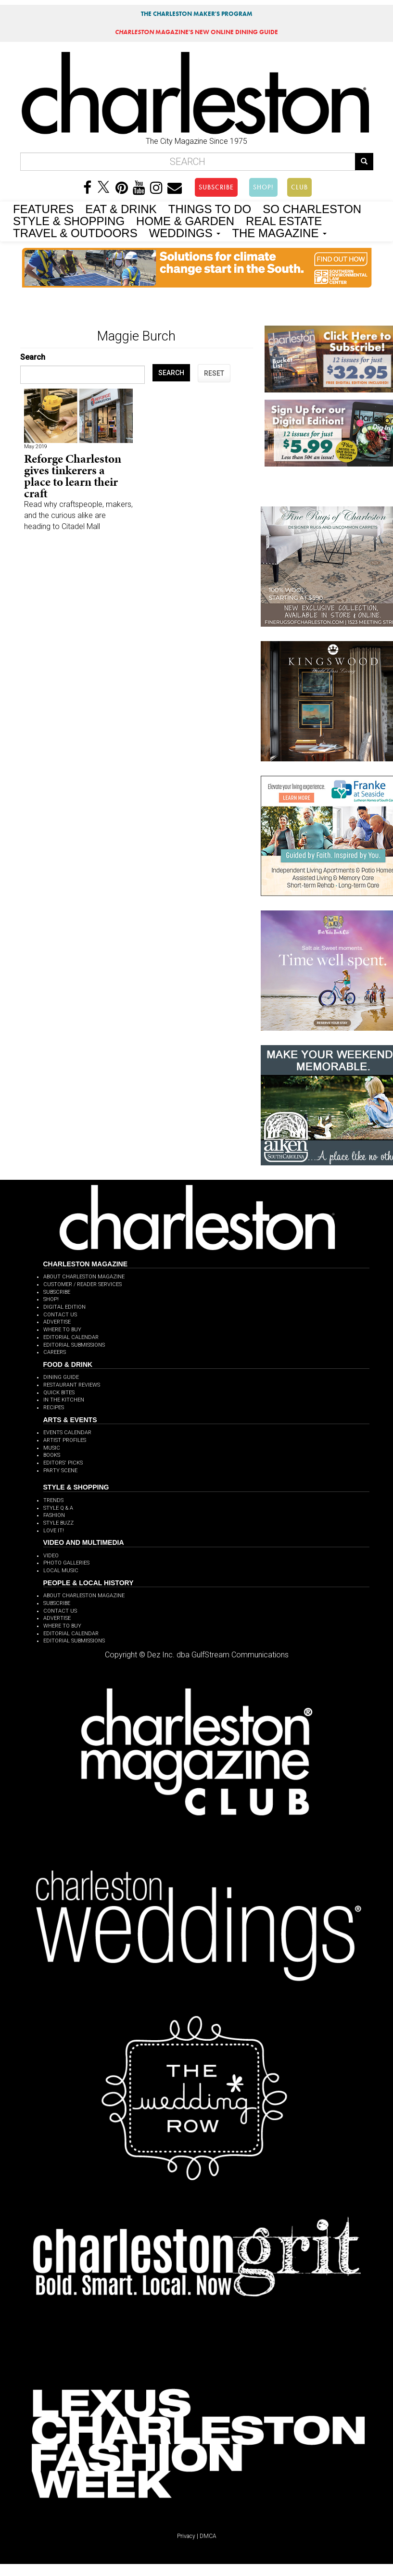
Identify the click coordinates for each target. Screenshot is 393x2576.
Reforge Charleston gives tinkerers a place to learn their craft (72, 476)
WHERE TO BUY (62, 1329)
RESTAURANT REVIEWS (71, 1385)
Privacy (186, 2536)
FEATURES (43, 208)
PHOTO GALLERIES (66, 1563)
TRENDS (53, 1500)
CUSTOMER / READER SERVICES (82, 1284)
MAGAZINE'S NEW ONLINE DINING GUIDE (196, 32)
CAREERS (54, 1352)
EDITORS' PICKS (63, 1463)
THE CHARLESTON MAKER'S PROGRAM (197, 14)
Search (32, 357)
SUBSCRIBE (216, 187)
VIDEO (51, 1556)
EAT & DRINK (120, 208)
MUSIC (51, 1448)
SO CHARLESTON (312, 208)
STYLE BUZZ (58, 1523)
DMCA (208, 2536)
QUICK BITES (59, 1392)
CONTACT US (60, 1315)
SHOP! (263, 187)
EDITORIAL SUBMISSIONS (74, 1345)
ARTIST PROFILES (64, 1440)
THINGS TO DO (209, 208)
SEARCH (171, 373)
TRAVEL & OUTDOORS (75, 232)
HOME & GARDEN (185, 220)
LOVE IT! (53, 1531)
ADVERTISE (57, 1322)
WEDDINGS (185, 232)
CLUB (299, 187)
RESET (214, 373)
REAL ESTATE (284, 220)
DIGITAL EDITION (64, 1307)
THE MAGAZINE (279, 232)
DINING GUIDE (61, 1377)
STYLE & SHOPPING (69, 220)
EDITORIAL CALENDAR (71, 1337)
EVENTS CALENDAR (67, 1432)
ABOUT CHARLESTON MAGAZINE (84, 1277)
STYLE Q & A (58, 1508)
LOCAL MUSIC (60, 1570)
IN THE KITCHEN (63, 1400)
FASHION (54, 1515)
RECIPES (53, 1407)
